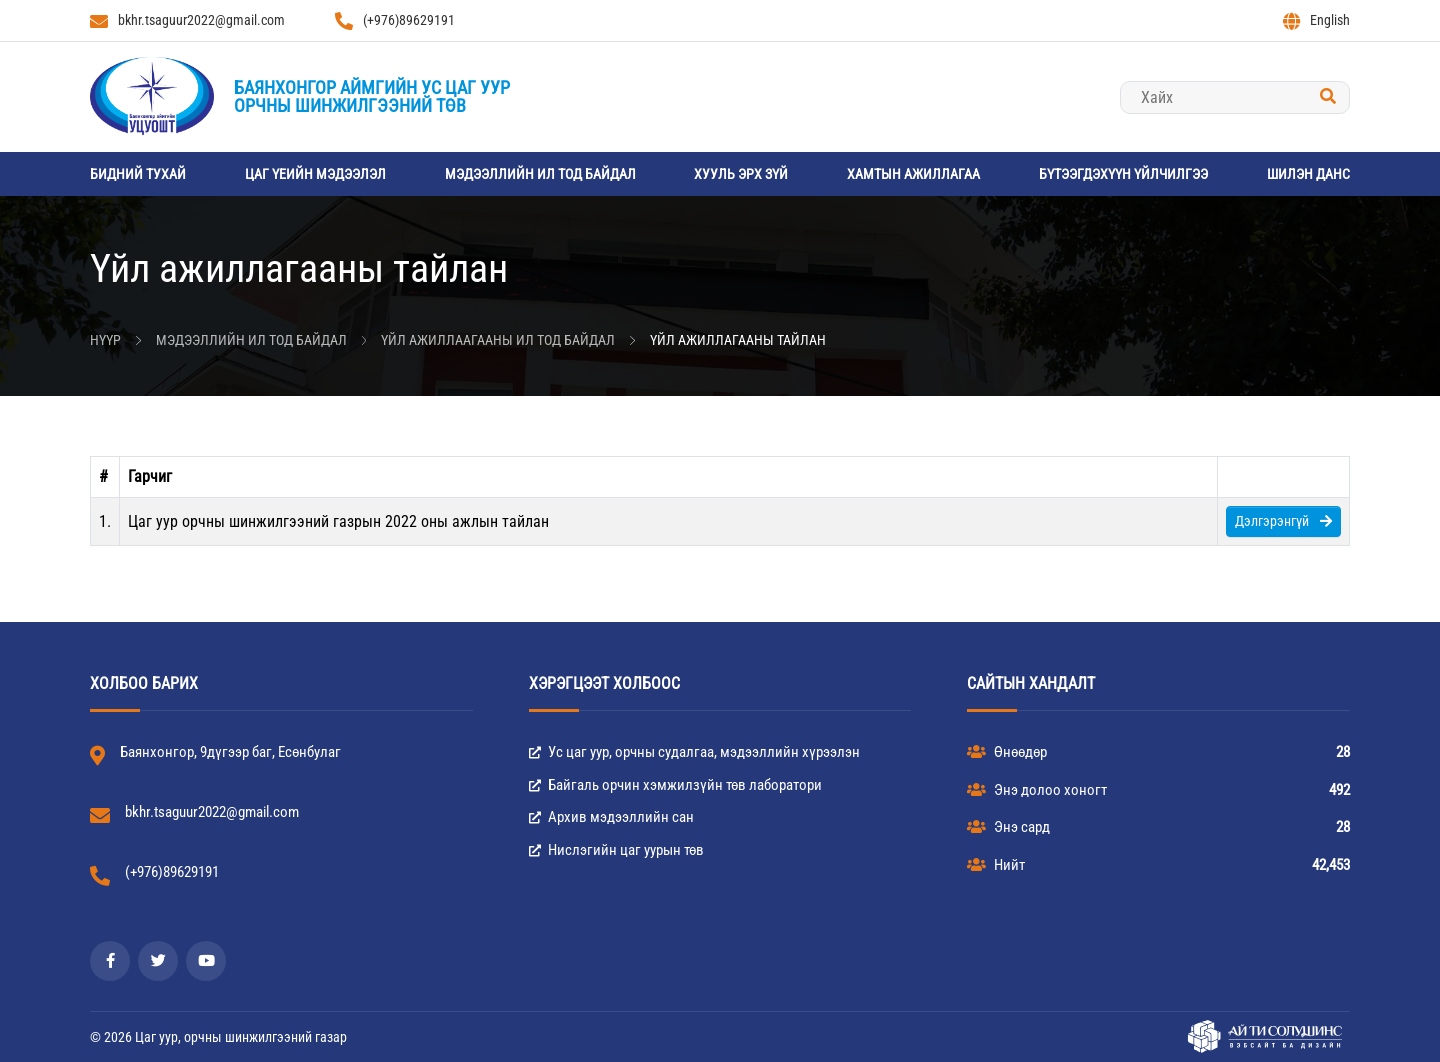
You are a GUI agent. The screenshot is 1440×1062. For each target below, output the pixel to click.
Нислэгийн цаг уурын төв (616, 850)
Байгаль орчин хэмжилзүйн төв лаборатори (675, 785)
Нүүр (105, 340)
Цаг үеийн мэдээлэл (315, 174)
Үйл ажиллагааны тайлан (738, 340)
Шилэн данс (1308, 174)
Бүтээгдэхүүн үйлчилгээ (1123, 174)
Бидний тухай (138, 174)
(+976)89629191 (395, 21)
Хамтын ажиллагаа (913, 174)
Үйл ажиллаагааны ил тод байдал (498, 340)
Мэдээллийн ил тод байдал (540, 174)
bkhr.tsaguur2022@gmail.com (187, 21)
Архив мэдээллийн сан (611, 817)
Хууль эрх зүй (741, 174)
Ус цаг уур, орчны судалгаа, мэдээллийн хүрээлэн (694, 752)
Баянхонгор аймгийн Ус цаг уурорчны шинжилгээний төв (372, 96)
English (1316, 21)
